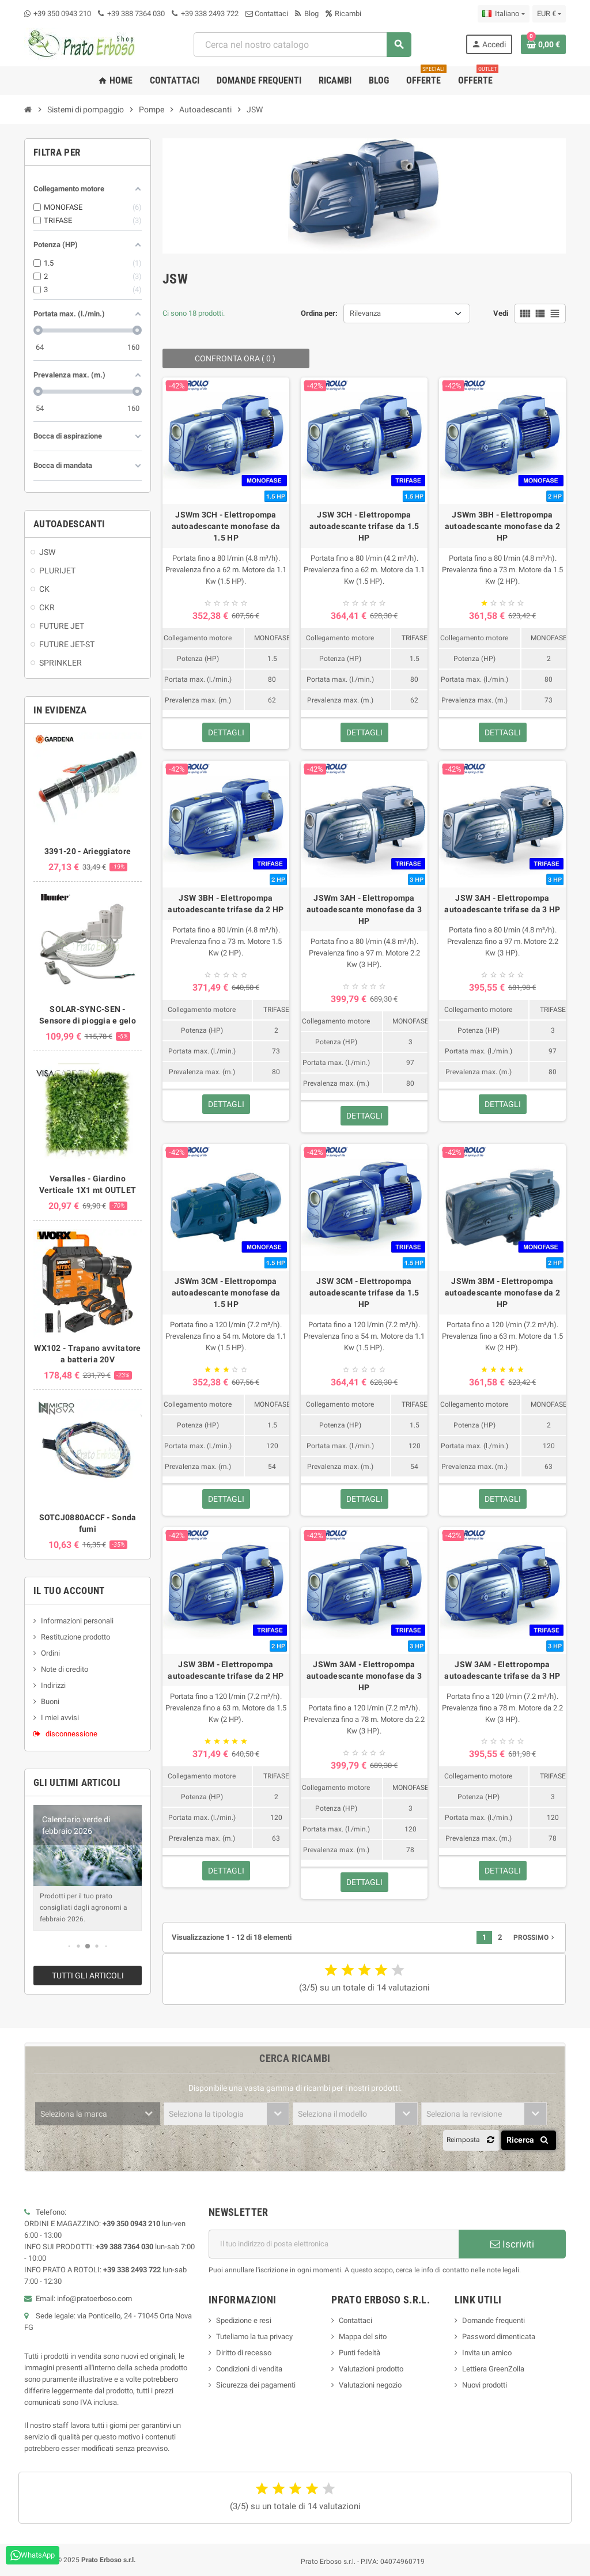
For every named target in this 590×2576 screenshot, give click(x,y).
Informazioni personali (77, 1620)
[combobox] (302, 44)
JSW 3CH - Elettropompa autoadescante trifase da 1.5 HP (364, 526)
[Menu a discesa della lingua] (503, 13)
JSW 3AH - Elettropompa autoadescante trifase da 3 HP (502, 903)
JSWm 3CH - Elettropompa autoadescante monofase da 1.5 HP (226, 526)
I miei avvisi (60, 1717)
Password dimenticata (498, 2336)
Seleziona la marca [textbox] (73, 2113)
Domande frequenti (493, 2320)
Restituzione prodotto (75, 1637)
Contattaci (266, 13)
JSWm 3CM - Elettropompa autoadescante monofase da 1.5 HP (226, 1292)
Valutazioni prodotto (371, 2369)
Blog (307, 13)
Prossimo (535, 1937)
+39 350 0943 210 (62, 13)
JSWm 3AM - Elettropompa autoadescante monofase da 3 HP (364, 1676)
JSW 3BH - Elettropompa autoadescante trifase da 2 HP (225, 903)
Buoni (50, 1701)
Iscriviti (512, 2244)
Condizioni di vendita (249, 2369)
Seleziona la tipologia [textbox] (206, 2113)
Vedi (500, 313)
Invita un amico (487, 2352)
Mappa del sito (363, 2336)
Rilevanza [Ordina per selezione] (365, 313)
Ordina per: (319, 313)
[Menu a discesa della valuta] (549, 13)
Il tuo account (69, 1590)
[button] (69, 1946)
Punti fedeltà (359, 2352)
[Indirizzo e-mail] (334, 2244)
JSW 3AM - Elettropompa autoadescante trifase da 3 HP (502, 1670)
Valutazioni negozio (370, 2385)
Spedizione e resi (243, 2320)
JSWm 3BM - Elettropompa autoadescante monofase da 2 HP (503, 1292)
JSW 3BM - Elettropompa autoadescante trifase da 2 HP (225, 1670)
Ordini (50, 1653)
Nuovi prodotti (484, 2385)
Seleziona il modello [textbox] (332, 2113)
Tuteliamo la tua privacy (254, 2336)
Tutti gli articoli (88, 1975)
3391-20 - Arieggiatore (87, 851)
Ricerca (529, 2139)
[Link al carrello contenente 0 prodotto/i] (543, 44)
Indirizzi (53, 1685)
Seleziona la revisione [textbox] (464, 2113)
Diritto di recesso (243, 2352)
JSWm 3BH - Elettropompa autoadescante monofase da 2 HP (503, 526)
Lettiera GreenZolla (493, 2369)
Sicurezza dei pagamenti (256, 2385)
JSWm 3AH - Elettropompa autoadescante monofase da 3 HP (364, 909)
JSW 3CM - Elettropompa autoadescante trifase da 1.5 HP (364, 1292)
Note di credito (64, 1669)
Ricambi (343, 13)
